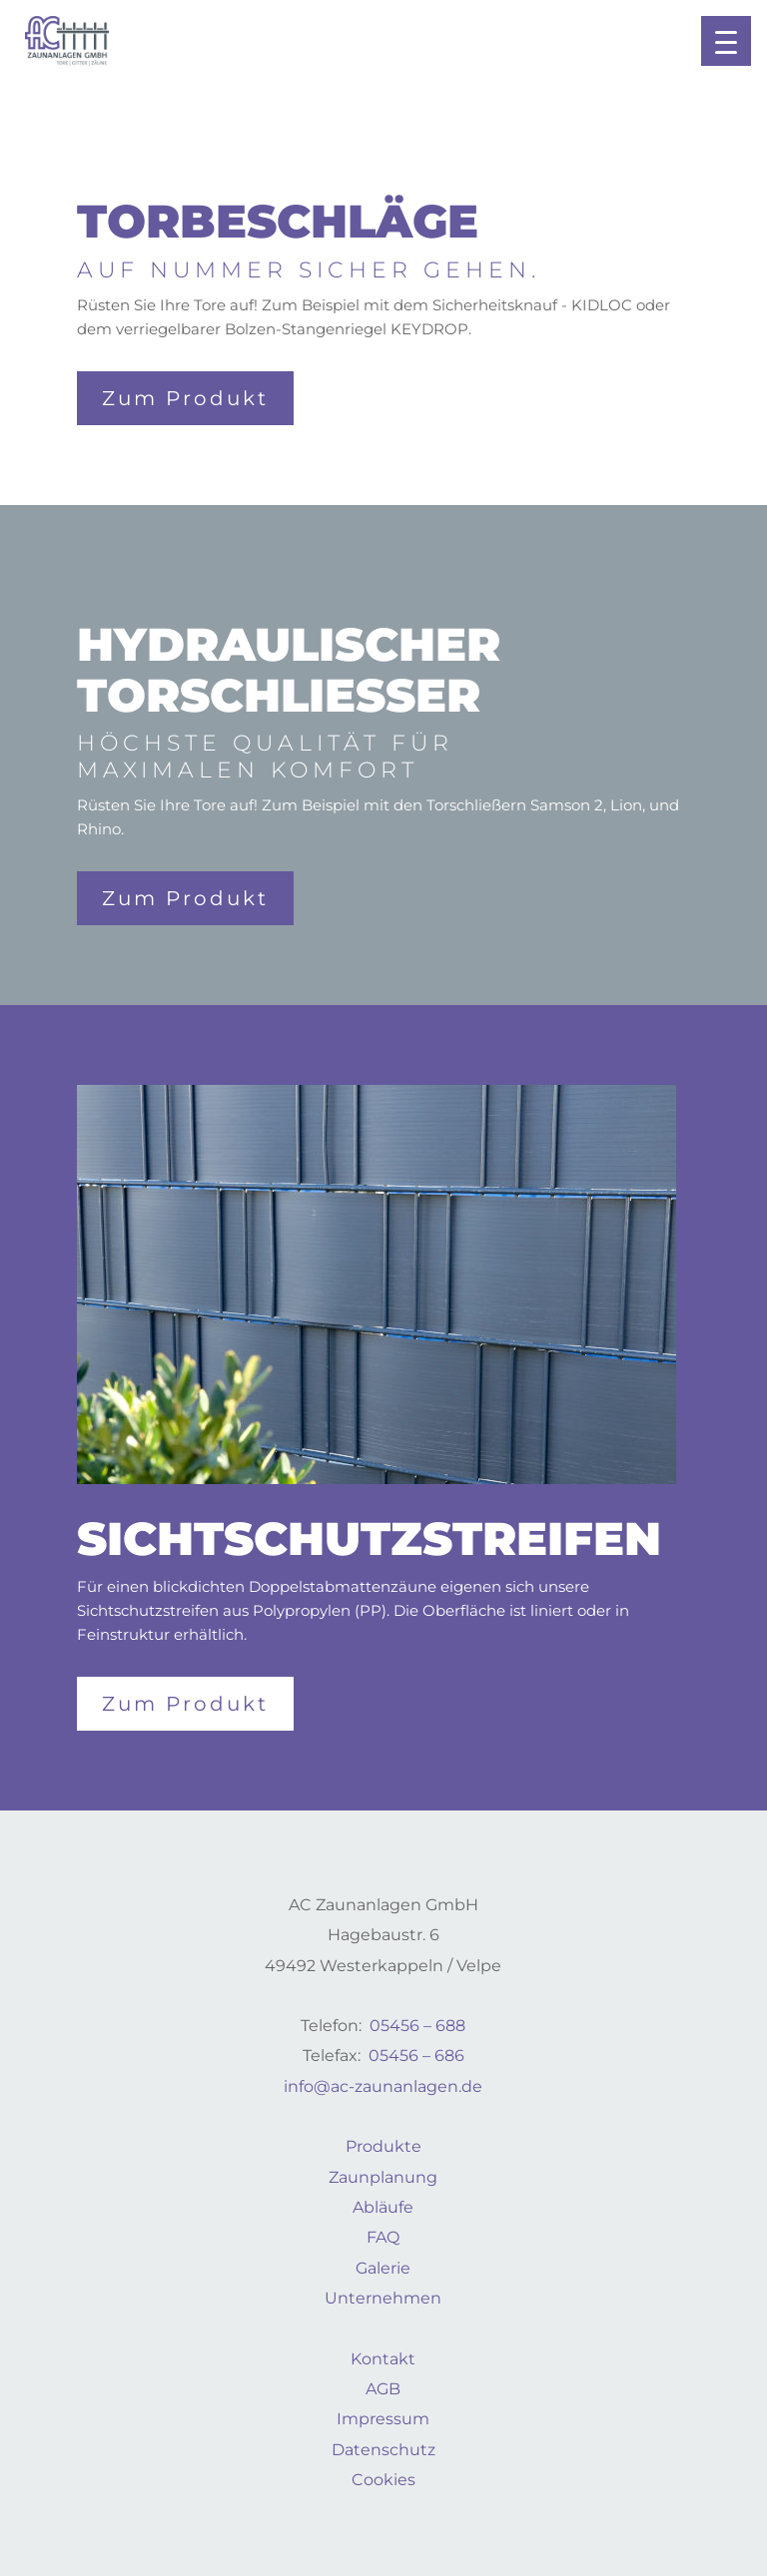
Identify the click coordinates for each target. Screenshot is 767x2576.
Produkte (383, 2146)
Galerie (383, 2268)
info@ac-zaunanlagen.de (383, 2086)
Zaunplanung (383, 2177)
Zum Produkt (185, 398)
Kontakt (383, 2358)
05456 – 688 (417, 2025)
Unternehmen (383, 2298)
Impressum (383, 2418)
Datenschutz (383, 2449)
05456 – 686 (416, 2055)
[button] (726, 41)
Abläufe (383, 2207)
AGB (383, 2388)
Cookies (383, 2479)
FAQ (383, 2237)
